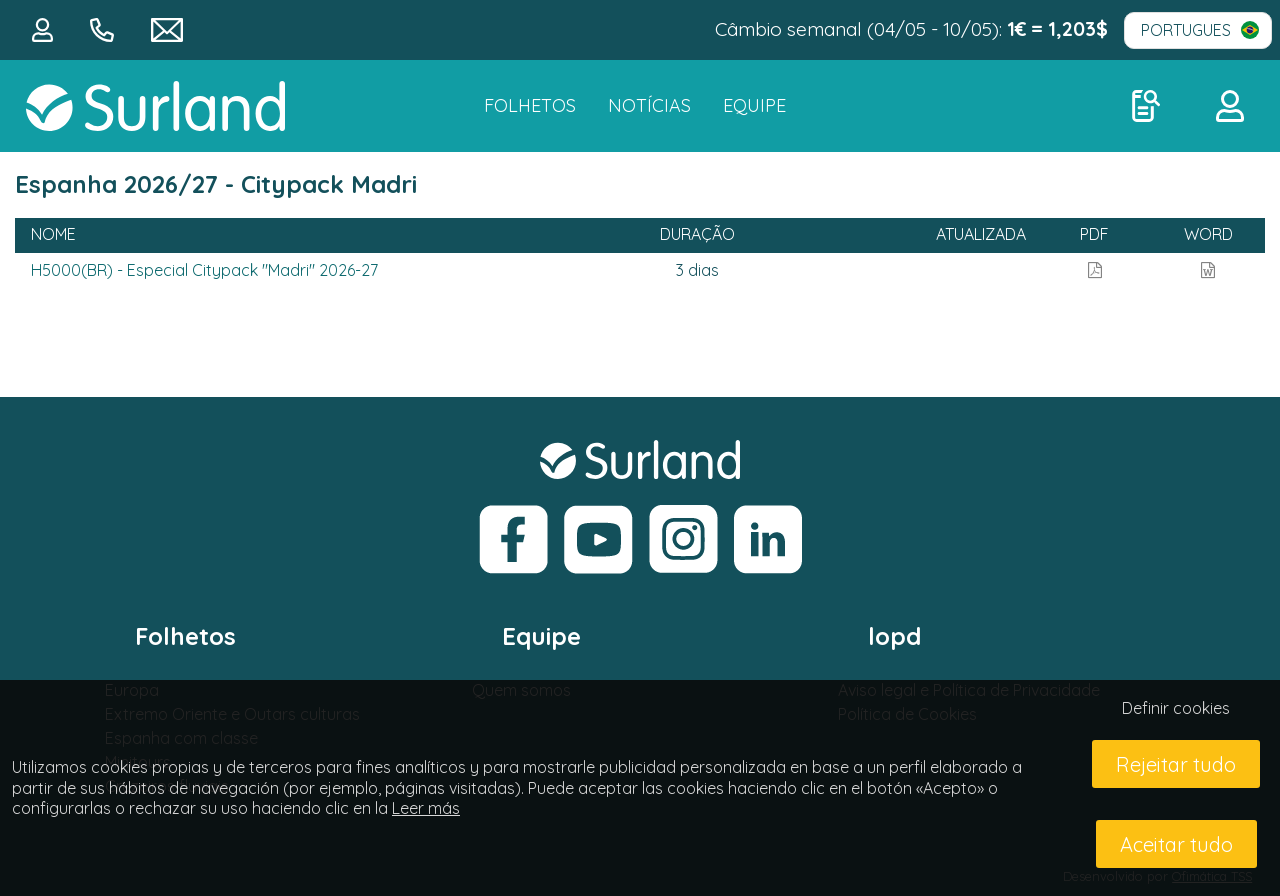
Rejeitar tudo (1176, 764)
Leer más (426, 808)
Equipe (754, 105)
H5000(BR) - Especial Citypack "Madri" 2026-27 (204, 270)
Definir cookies (1176, 708)
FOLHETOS (530, 105)
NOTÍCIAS (649, 105)
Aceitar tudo (1176, 844)
